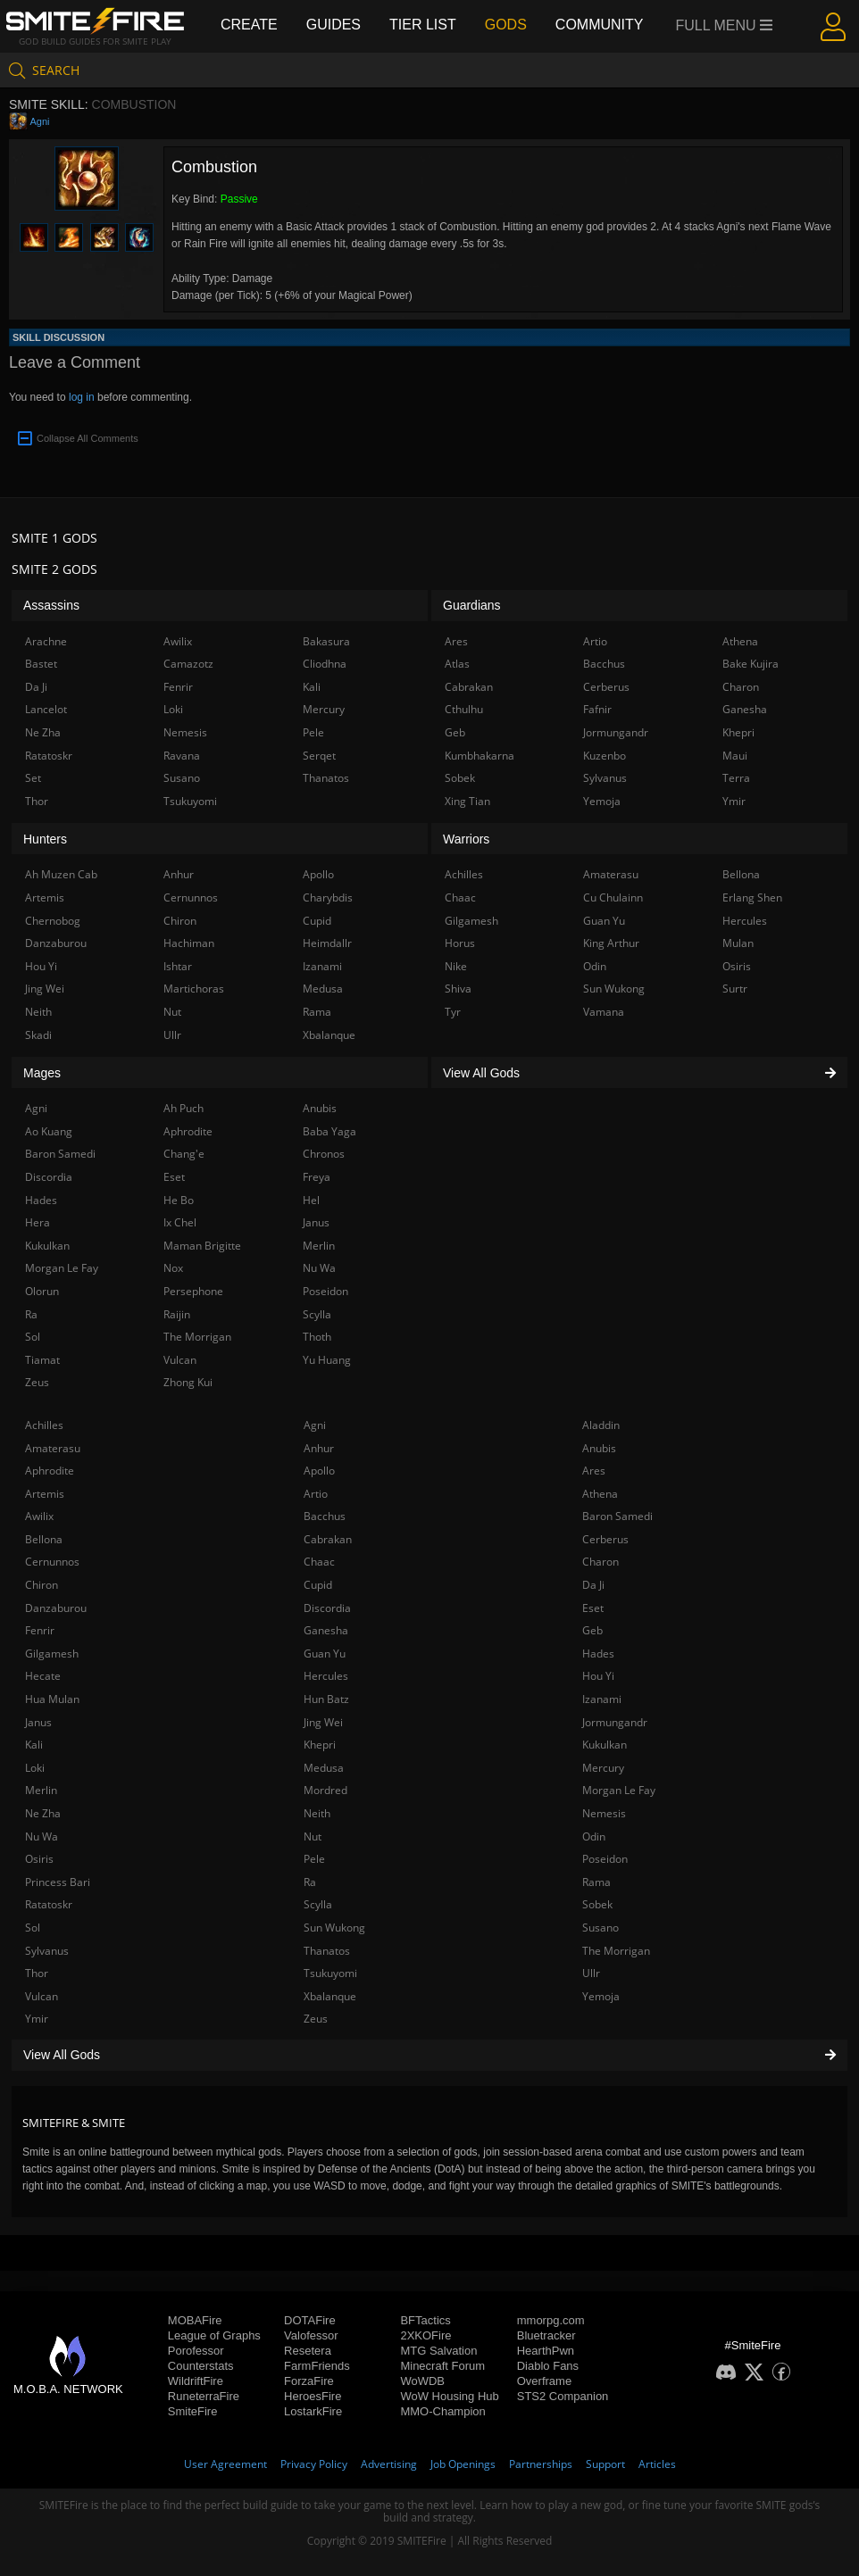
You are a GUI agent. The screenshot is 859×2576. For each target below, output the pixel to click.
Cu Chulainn (613, 897)
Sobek (597, 1904)
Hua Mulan (52, 1699)
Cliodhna (324, 663)
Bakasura (326, 641)
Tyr (453, 1011)
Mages (42, 1073)
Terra (736, 777)
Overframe (544, 2381)
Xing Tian (467, 801)
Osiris (39, 1858)
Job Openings (463, 2464)
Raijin (176, 1314)
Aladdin (601, 1425)
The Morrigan (616, 1950)
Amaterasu (52, 1448)
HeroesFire (312, 2396)
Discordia (327, 1608)
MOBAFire (195, 2320)
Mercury (603, 1767)
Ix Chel (179, 1222)
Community (599, 24)
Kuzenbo (604, 755)
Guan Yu (325, 1653)
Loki (35, 1767)
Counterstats (201, 2365)
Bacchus (325, 1516)
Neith (317, 1813)
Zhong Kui (188, 1382)
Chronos (324, 1153)
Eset (593, 1608)
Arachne (46, 641)
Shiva (458, 988)
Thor (36, 1973)
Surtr (734, 988)
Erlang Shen (752, 897)
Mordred (325, 1790)
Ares (593, 1470)
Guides (333, 24)
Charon (600, 1561)
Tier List (422, 24)
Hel (311, 1200)
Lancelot (46, 709)
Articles (657, 2464)
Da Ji (593, 1584)
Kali (34, 1744)
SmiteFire (193, 2411)
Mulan (738, 943)
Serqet (319, 755)
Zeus (316, 2018)
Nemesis (604, 1813)
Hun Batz (326, 1699)
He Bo (178, 1200)
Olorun (42, 1291)
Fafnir (597, 709)
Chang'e (183, 1153)
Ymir (36, 2018)
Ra (310, 1882)
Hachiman (188, 943)
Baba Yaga (329, 1131)
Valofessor (311, 2335)
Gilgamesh (52, 1653)
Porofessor (196, 2350)
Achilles (44, 1425)
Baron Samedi (617, 1516)
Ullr (591, 1973)
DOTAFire (310, 2320)
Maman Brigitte (202, 1245)
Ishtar (177, 966)
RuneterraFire (203, 2396)
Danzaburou (56, 1608)
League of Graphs (214, 2335)
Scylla (318, 1904)
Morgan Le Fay (618, 1790)
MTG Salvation (438, 2350)
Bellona (44, 1539)
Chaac (319, 1561)
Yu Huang (327, 1359)
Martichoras (193, 988)
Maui (734, 755)
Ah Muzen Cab (61, 874)
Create (249, 24)
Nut (312, 1836)
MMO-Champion (442, 2411)
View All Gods (429, 2055)
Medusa (324, 1767)
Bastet (41, 663)
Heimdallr (327, 943)
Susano (600, 1927)
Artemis (44, 1493)
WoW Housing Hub (449, 2396)
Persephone (193, 1291)
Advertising (389, 2464)
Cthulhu (464, 709)
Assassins (51, 605)
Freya (316, 1176)
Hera (37, 1222)
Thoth (317, 1336)
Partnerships (540, 2464)
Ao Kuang (48, 1131)
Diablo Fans (548, 2365)
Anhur (319, 1448)
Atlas (457, 663)
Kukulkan (604, 1744)
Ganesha (326, 1630)
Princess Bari (57, 1882)
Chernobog (52, 920)
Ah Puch (183, 1108)
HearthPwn (545, 2350)
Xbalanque (330, 1996)
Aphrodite (49, 1470)
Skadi (38, 1035)
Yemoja (601, 1996)
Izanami (601, 1699)
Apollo (319, 1470)
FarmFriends (317, 2365)
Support (605, 2464)
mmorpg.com (551, 2320)
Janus (38, 1722)
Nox (173, 1268)
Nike (456, 966)
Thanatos (327, 1950)
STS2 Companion (563, 2396)
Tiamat (42, 1359)
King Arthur (611, 943)
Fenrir (39, 1630)
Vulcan (41, 1996)
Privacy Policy (313, 2464)
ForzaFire (309, 2381)
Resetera (307, 2350)
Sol (32, 1927)
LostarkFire (313, 2411)
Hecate (43, 1675)
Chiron (41, 1584)
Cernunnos (52, 1561)
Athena (600, 1493)
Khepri (320, 1744)
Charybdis (328, 897)
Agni (39, 121)
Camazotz (188, 663)
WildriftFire (195, 2381)
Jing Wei (323, 1722)
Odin (593, 1836)
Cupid (318, 1584)
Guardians (472, 605)
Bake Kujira (750, 663)
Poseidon (605, 1858)
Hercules (326, 1675)
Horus (460, 943)
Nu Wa (41, 1836)
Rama (596, 1882)
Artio (316, 1493)
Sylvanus (47, 1950)
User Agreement (225, 2464)
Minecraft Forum (442, 2365)
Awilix (39, 1516)
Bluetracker (546, 2335)
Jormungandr (614, 1722)
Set (33, 777)
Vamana (603, 1011)
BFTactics (425, 2320)
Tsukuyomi (330, 1973)
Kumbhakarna (479, 755)
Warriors (466, 839)
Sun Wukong (334, 1927)
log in (82, 397)
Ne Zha (43, 1813)
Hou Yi (598, 1675)
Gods (506, 24)
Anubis (599, 1448)
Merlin (41, 1790)
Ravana (181, 755)
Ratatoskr (48, 1904)
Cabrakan (328, 1539)
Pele (314, 1858)
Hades (598, 1653)
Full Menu (724, 25)
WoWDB (422, 2381)
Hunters (45, 839)
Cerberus (605, 1539)
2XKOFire (425, 2335)
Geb (592, 1630)
